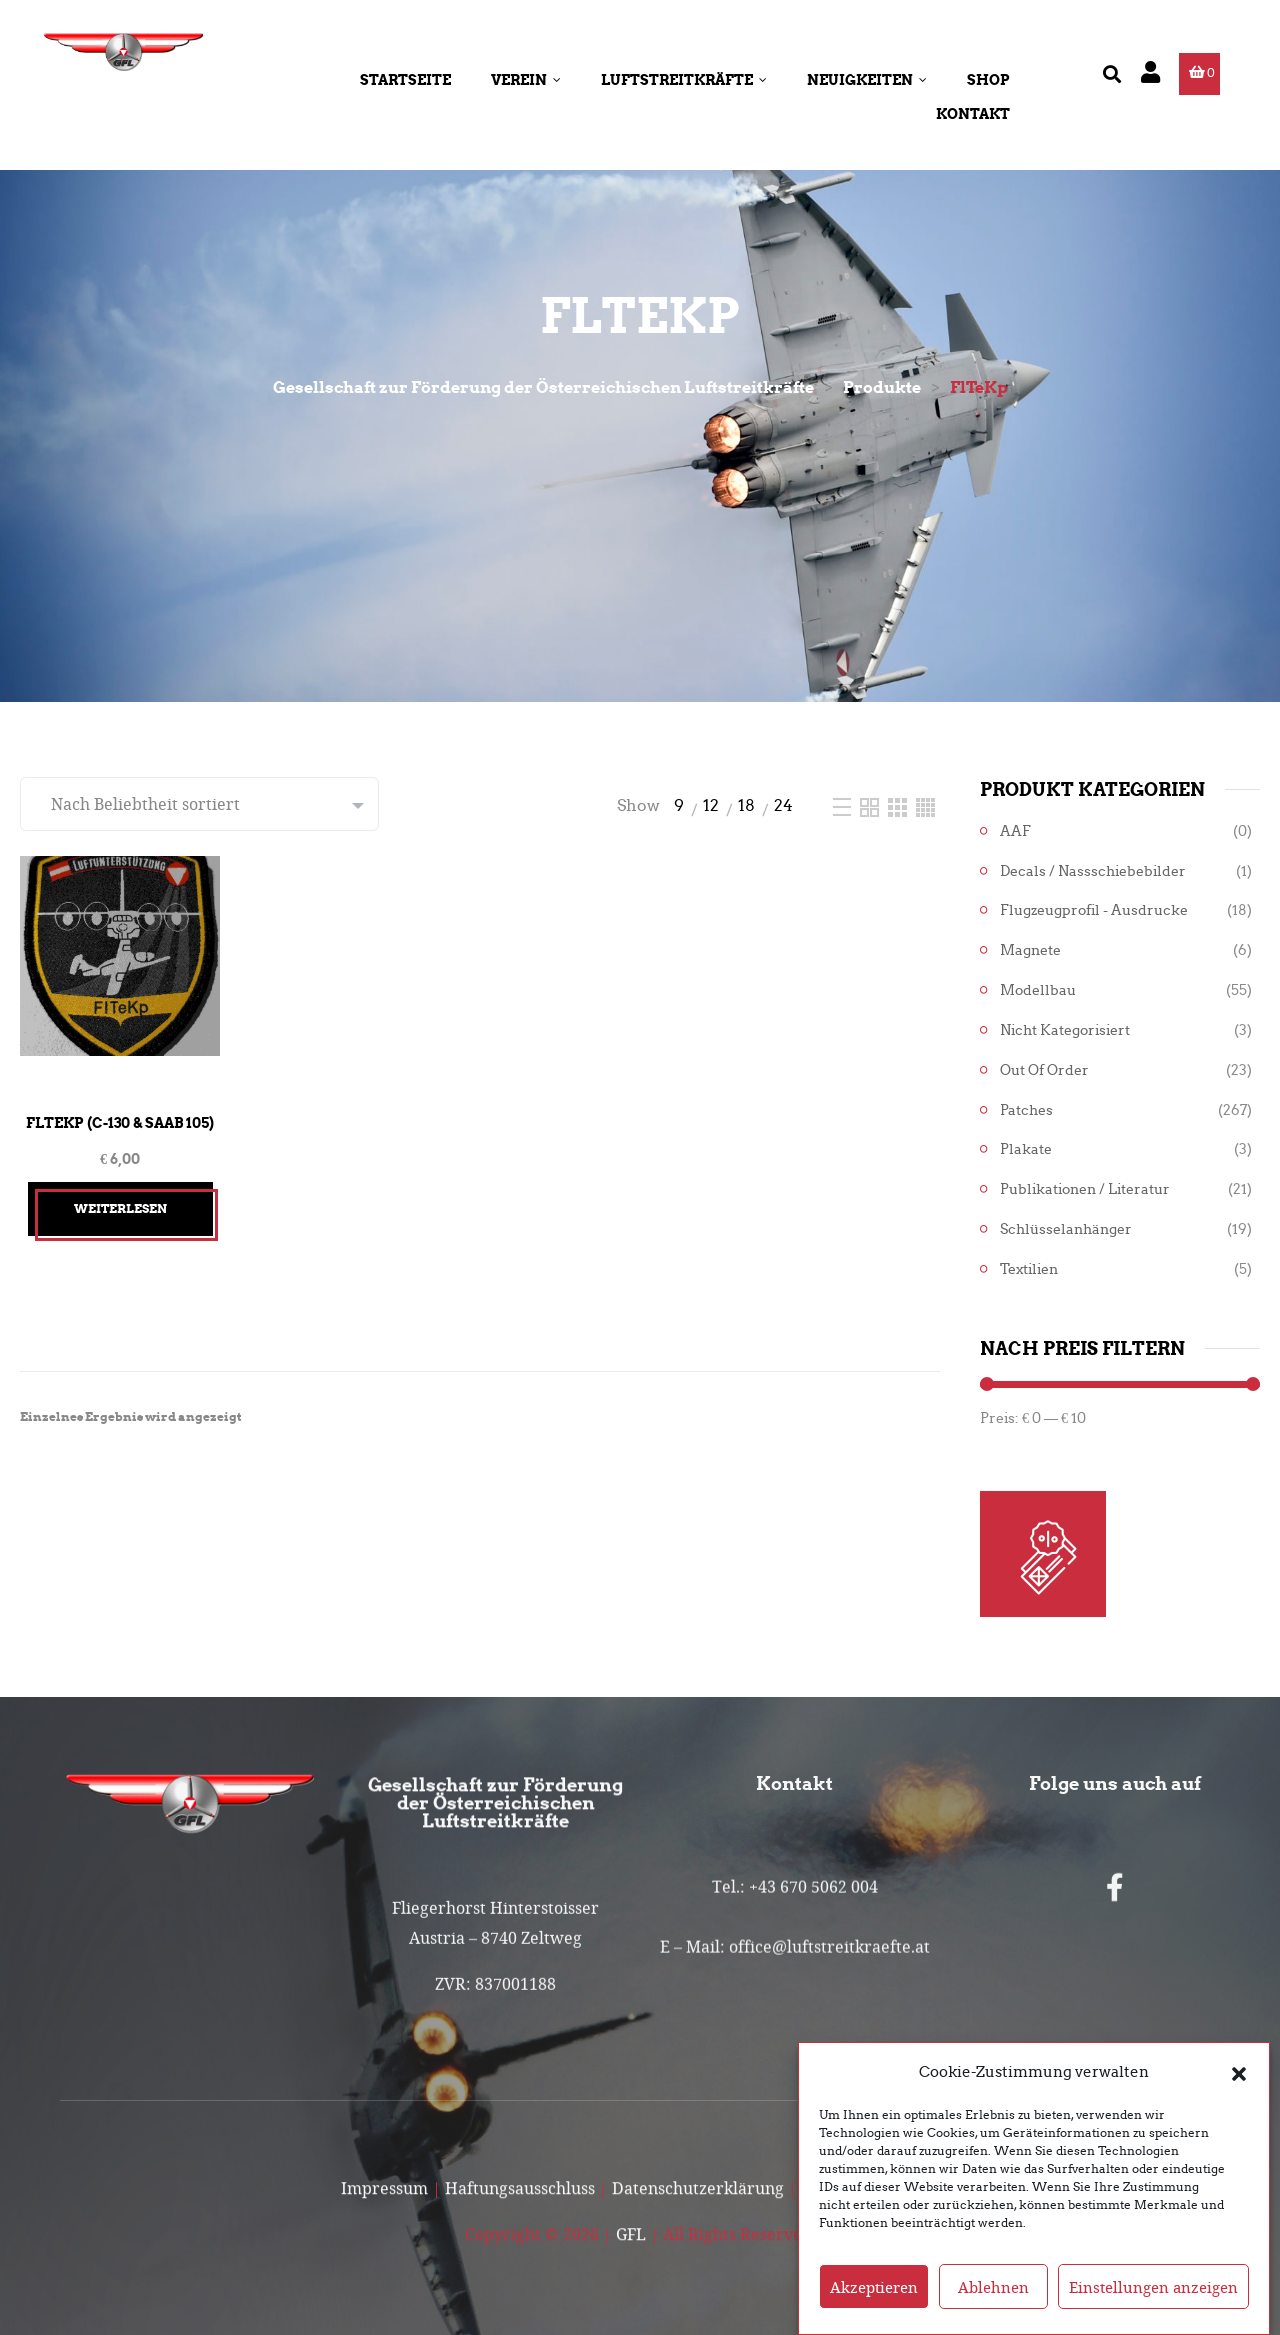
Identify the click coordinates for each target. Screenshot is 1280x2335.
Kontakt (973, 114)
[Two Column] (871, 805)
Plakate (1026, 1149)
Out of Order (1044, 1070)
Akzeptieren (874, 2287)
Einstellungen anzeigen (1153, 2287)
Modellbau (1038, 990)
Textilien (1029, 1269)
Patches (1026, 1110)
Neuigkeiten (867, 80)
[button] (1239, 2073)
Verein (526, 80)
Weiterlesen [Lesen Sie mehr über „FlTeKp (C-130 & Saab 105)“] (120, 1208)
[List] (844, 805)
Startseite (405, 80)
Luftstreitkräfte (684, 80)
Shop (988, 80)
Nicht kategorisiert (1065, 1030)
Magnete (1030, 950)
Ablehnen (993, 2287)
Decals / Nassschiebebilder (1093, 871)
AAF (1015, 831)
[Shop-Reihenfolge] (199, 804)
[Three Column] (899, 805)
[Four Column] (925, 805)
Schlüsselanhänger (1066, 1229)
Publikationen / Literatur (1085, 1189)
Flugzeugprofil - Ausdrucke (1094, 910)
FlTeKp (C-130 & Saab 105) (120, 1123)
